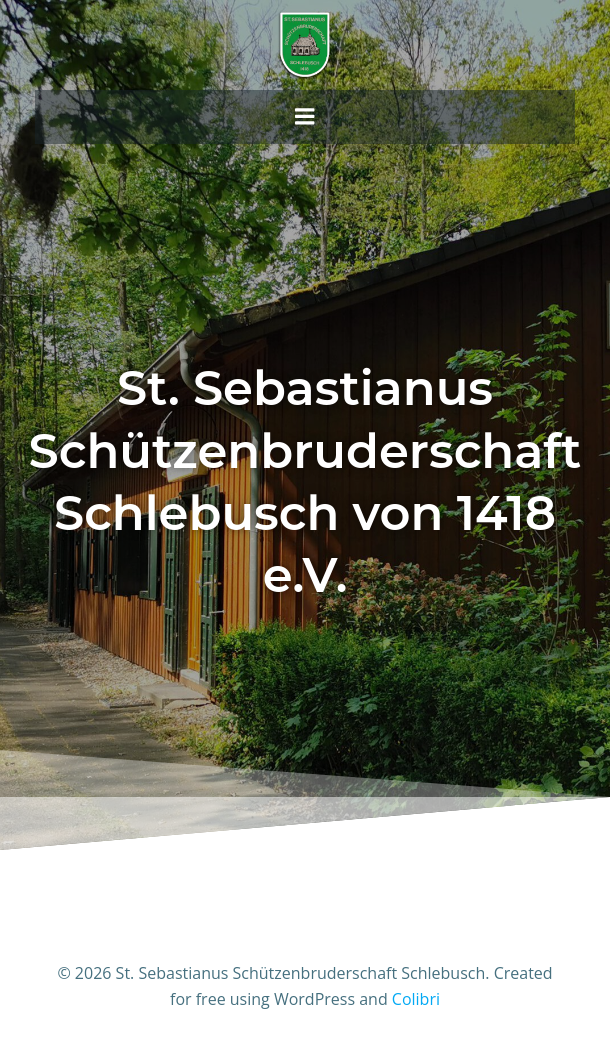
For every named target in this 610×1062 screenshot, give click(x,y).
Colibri (416, 999)
